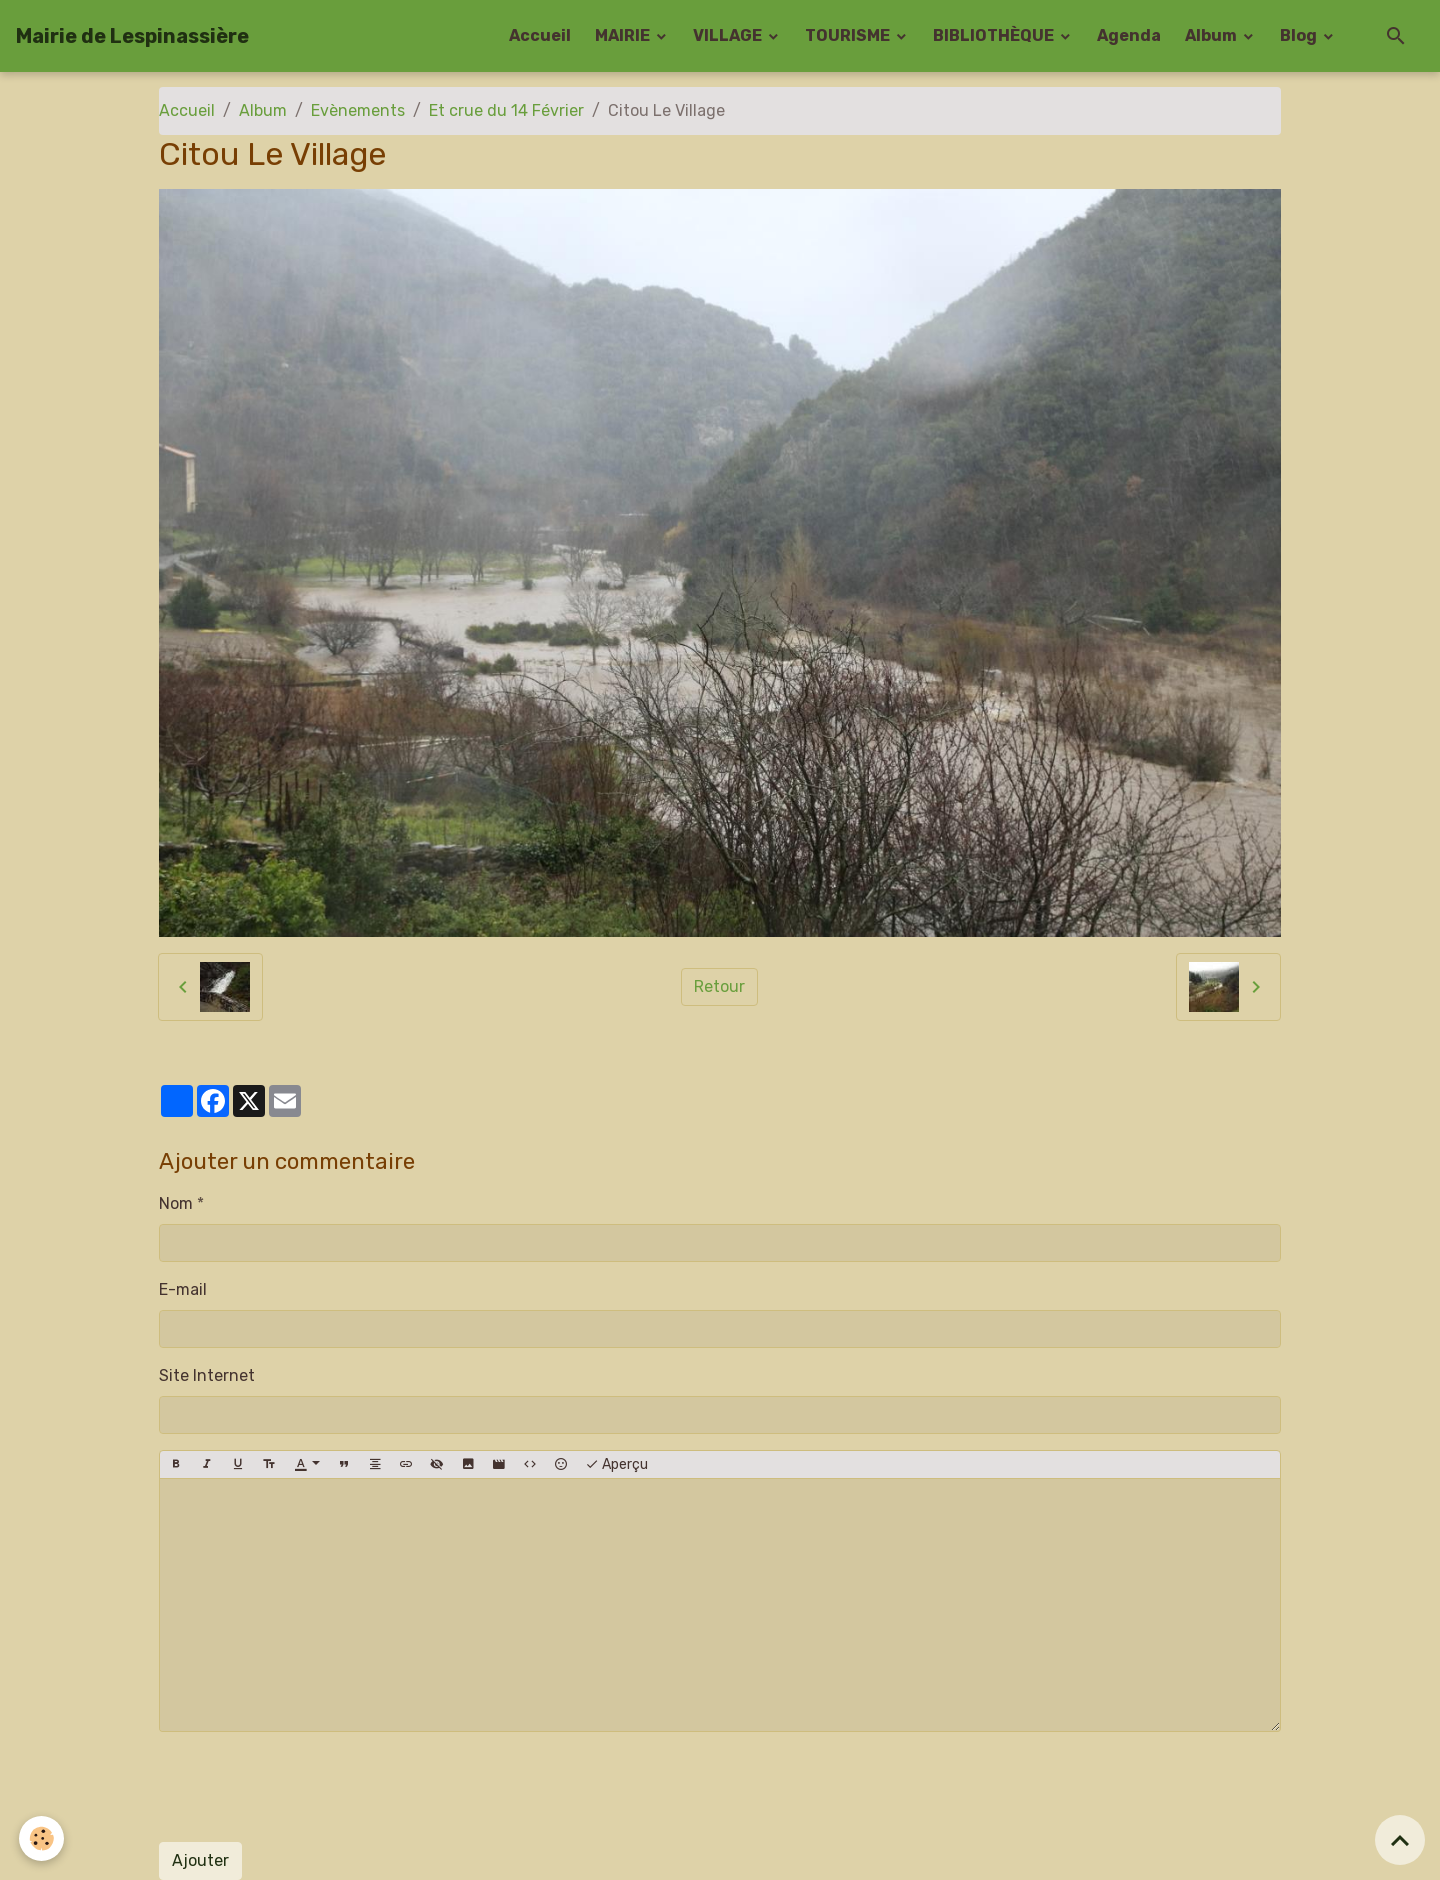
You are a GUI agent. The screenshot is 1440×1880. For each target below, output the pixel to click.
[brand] (132, 36)
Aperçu (616, 1465)
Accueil (540, 35)
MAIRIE (624, 35)
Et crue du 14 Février (506, 110)
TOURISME (849, 35)
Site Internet (207, 1375)
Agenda (1129, 35)
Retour (719, 986)
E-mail (183, 1289)
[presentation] (311, 1787)
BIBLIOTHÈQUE (995, 35)
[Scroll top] (1400, 1840)
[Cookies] (42, 1838)
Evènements (358, 110)
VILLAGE (729, 35)
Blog (1300, 35)
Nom (176, 1203)
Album (1212, 35)
